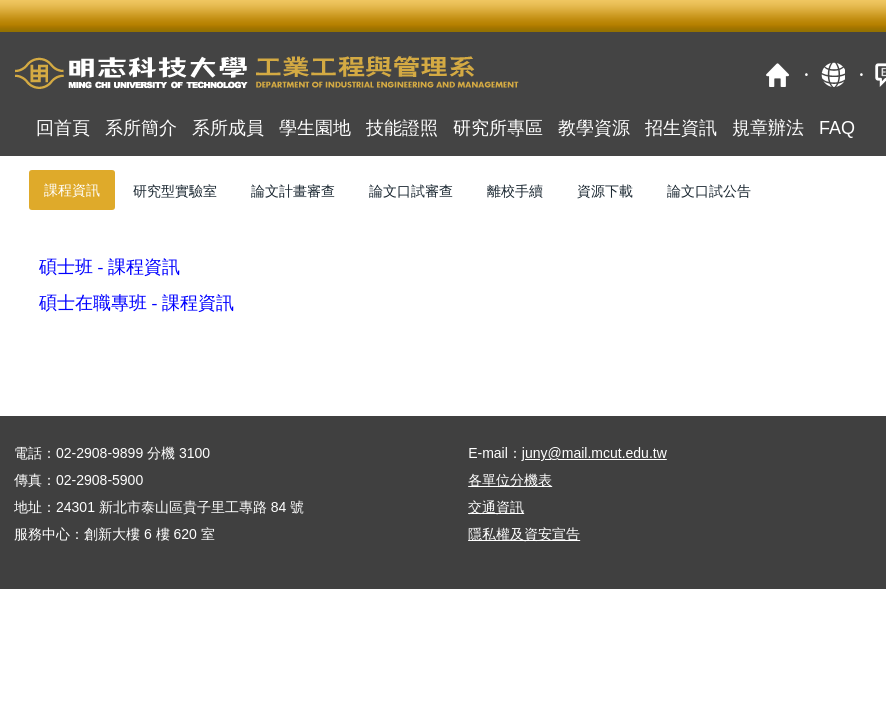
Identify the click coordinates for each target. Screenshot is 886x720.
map (832, 74)
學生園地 (315, 128)
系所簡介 (141, 128)
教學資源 (594, 128)
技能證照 (402, 128)
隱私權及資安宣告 (524, 534)
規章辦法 (768, 128)
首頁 (777, 74)
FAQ (837, 128)
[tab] (72, 190)
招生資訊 (681, 128)
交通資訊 (496, 507)
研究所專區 (498, 128)
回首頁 (63, 128)
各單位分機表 (510, 480)
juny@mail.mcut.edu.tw (594, 453)
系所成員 (228, 128)
